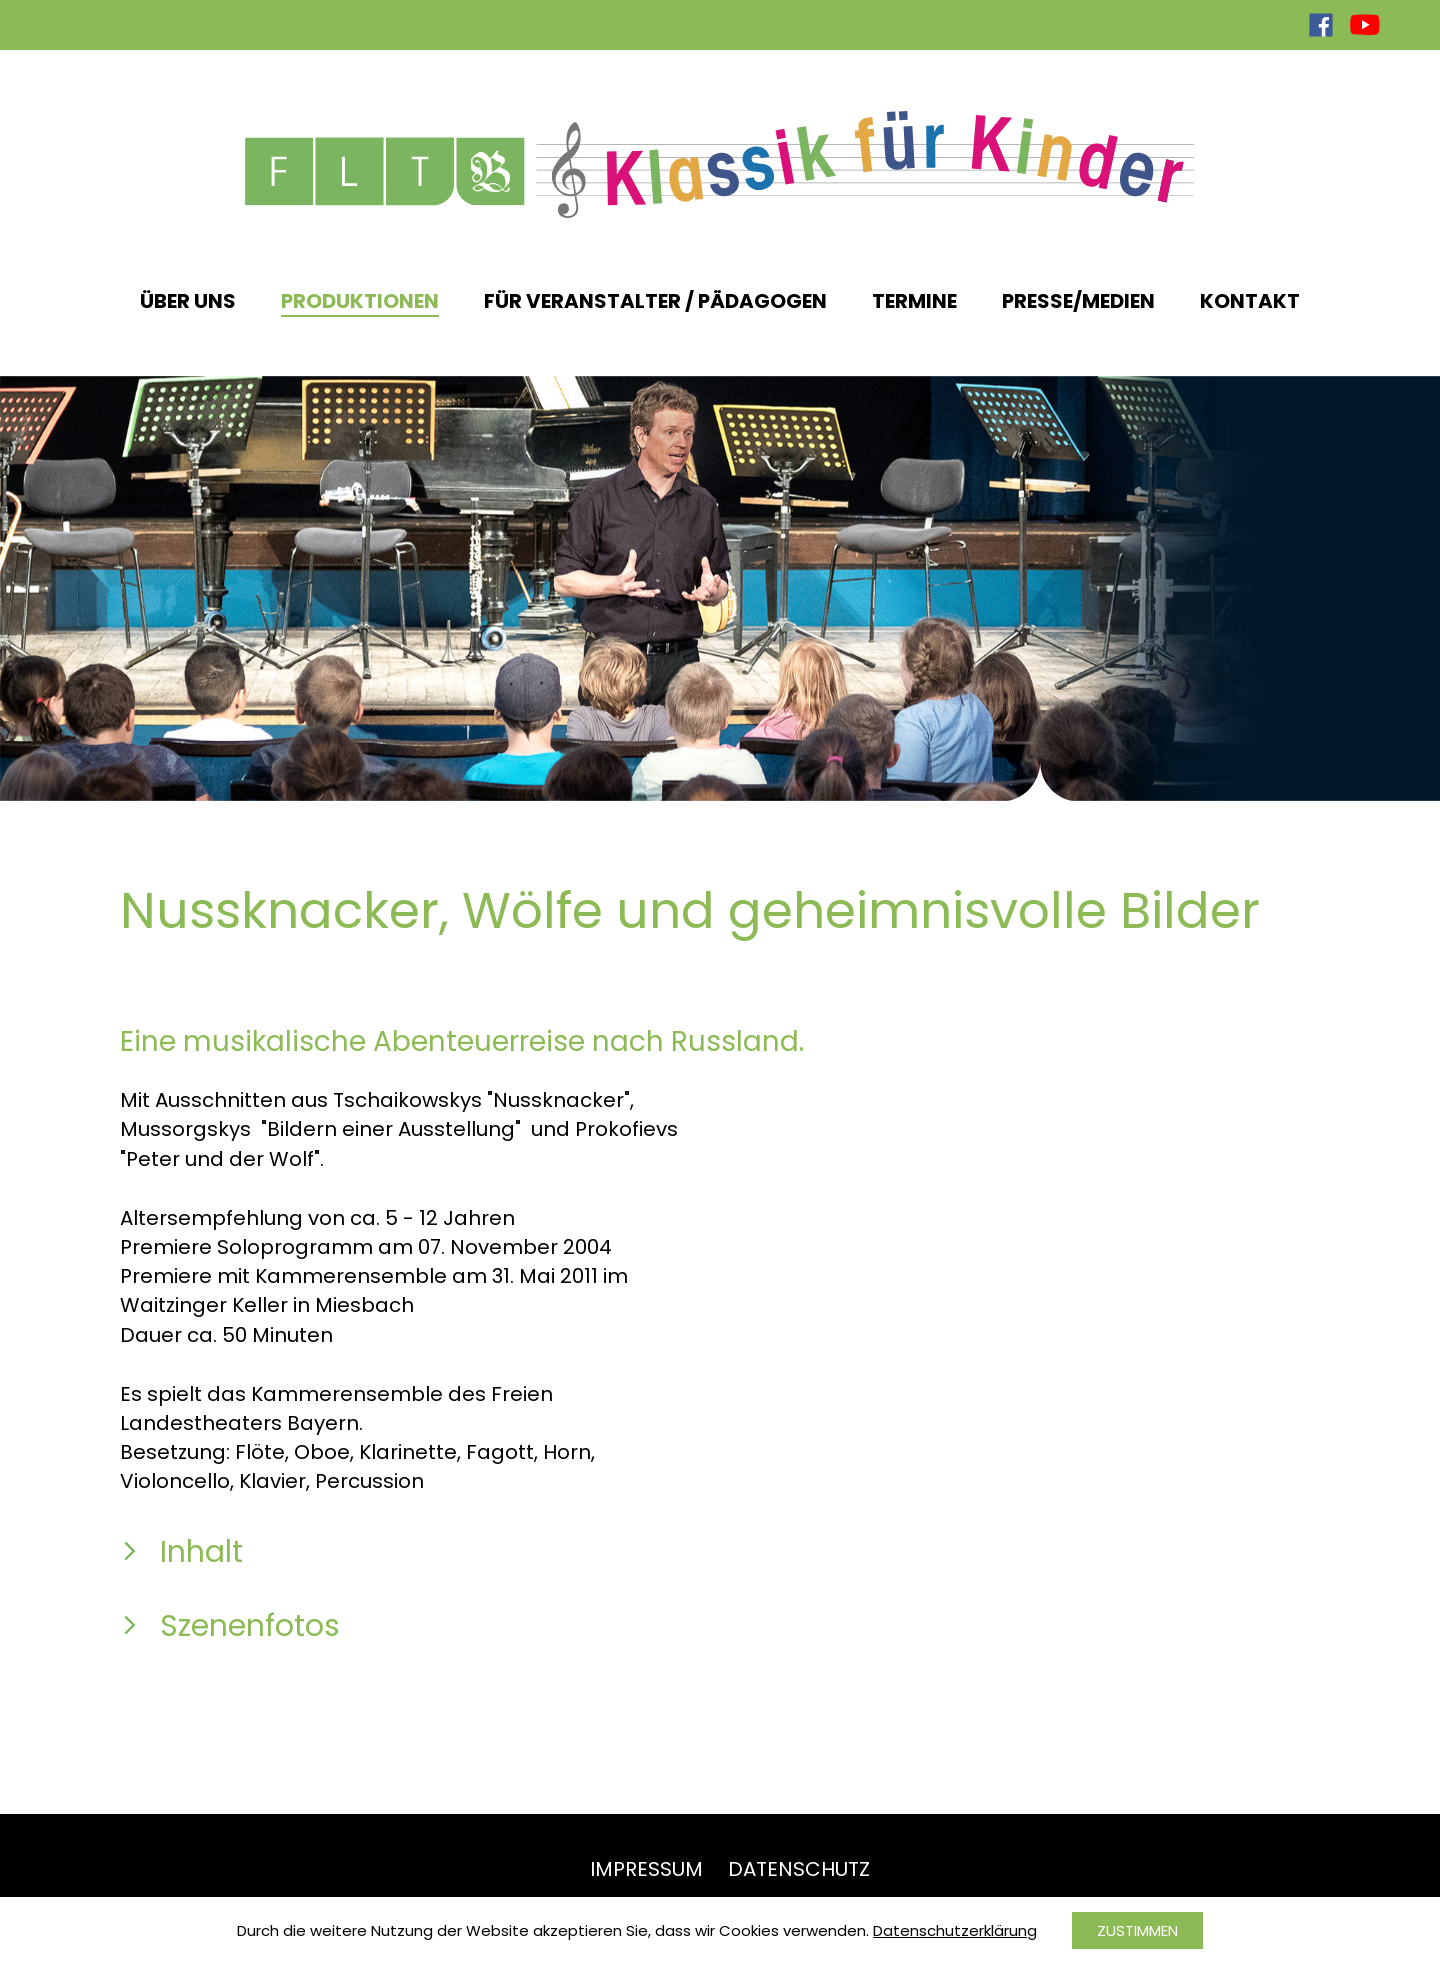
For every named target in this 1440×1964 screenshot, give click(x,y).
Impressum (646, 1869)
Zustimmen (1137, 1930)
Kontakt (1250, 301)
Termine (914, 301)
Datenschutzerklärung (955, 1930)
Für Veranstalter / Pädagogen (655, 301)
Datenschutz (799, 1869)
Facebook (1321, 25)
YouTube (1365, 25)
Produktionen (360, 301)
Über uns (188, 301)
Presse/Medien (1078, 301)
